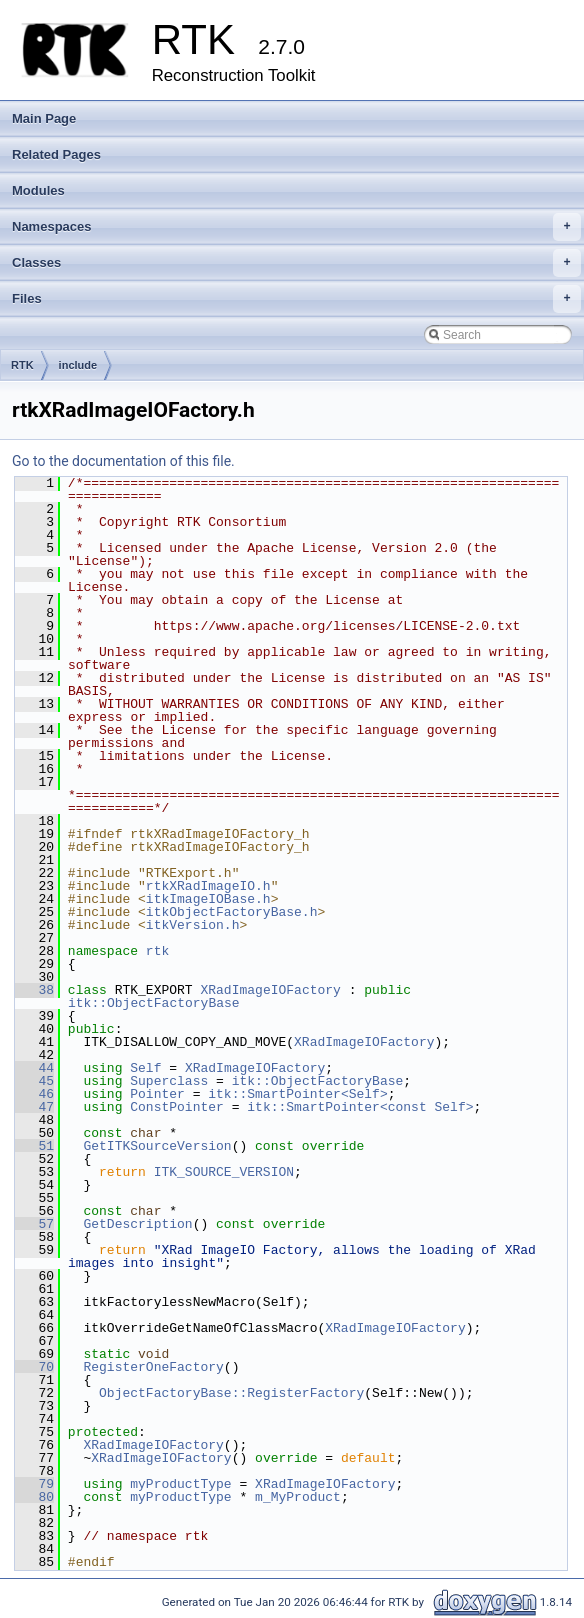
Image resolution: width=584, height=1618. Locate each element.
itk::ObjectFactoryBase (154, 1003)
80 (34, 1497)
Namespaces (296, 227)
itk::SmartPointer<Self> (297, 1094)
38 (34, 990)
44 (34, 1068)
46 (34, 1094)
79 (34, 1484)
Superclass (169, 1081)
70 (34, 1367)
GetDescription (137, 1224)
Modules (38, 190)
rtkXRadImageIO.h (208, 886)
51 (34, 1146)
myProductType (180, 1484)
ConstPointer (177, 1107)
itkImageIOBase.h (208, 899)
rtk (157, 951)
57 (34, 1224)
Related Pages (56, 154)
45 (34, 1081)
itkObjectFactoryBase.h (232, 912)
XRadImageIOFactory (270, 990)
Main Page (44, 118)
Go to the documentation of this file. (123, 461)
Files (296, 299)
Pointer (157, 1094)
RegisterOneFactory (153, 1367)
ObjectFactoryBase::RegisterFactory (231, 1393)
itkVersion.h (193, 925)
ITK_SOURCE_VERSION (224, 1172)
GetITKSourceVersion (157, 1146)
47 (34, 1107)
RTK (22, 365)
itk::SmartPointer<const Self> (360, 1107)
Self (145, 1068)
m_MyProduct (298, 1497)
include (78, 365)
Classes (296, 263)
